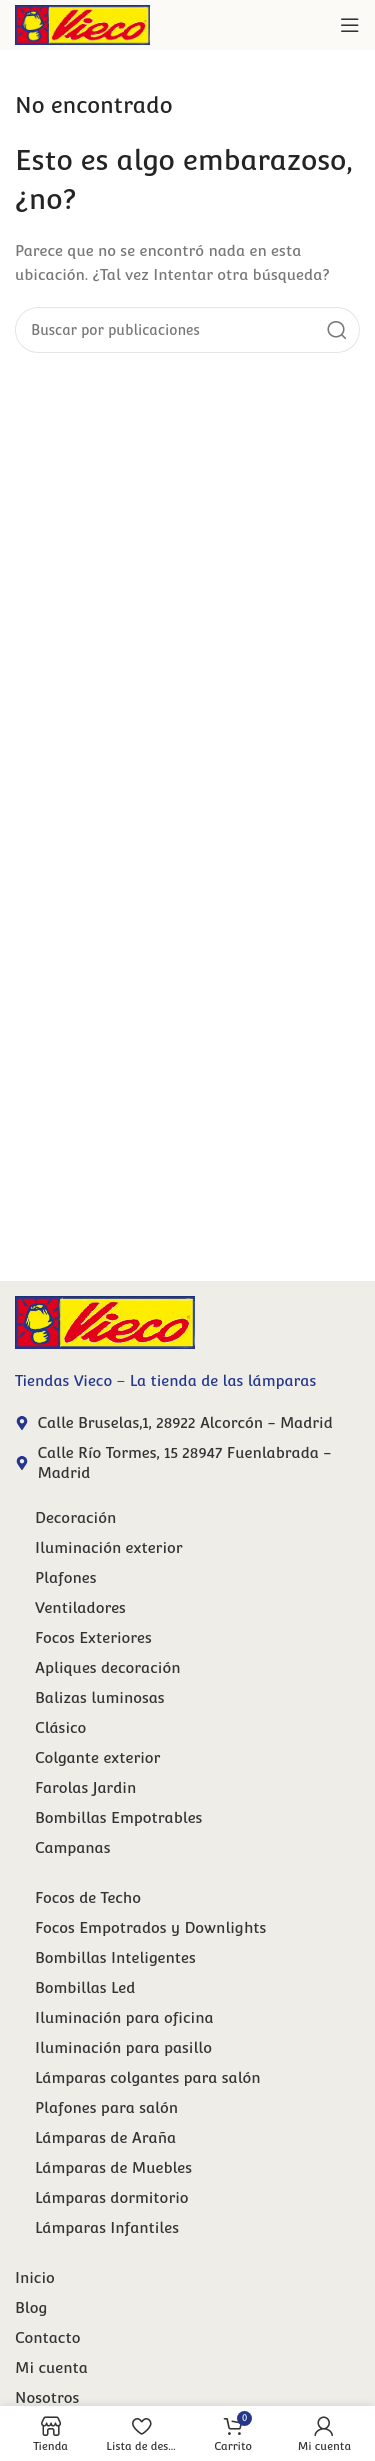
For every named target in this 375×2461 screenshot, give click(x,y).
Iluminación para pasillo (123, 2047)
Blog (31, 2307)
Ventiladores (80, 1607)
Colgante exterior (97, 1757)
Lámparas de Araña (105, 2137)
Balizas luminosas (100, 1697)
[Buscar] (187, 330)
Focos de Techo (88, 1897)
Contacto (47, 2337)
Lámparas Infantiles (107, 2227)
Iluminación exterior (109, 1547)
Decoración (75, 1517)
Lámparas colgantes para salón (148, 2077)
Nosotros (47, 2397)
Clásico (60, 1727)
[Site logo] (82, 23)
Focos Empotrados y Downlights (150, 1927)
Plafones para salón (106, 2107)
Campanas (72, 1847)
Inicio (35, 2277)
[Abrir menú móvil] (350, 25)
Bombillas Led (85, 1987)
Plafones (66, 1577)
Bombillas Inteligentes (115, 1957)
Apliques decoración (107, 1667)
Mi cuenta (51, 2367)
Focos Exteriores (93, 1637)
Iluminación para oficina (124, 2017)
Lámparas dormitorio (112, 2197)
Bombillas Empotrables (118, 1817)
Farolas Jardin (85, 1787)
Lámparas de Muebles (113, 2167)
